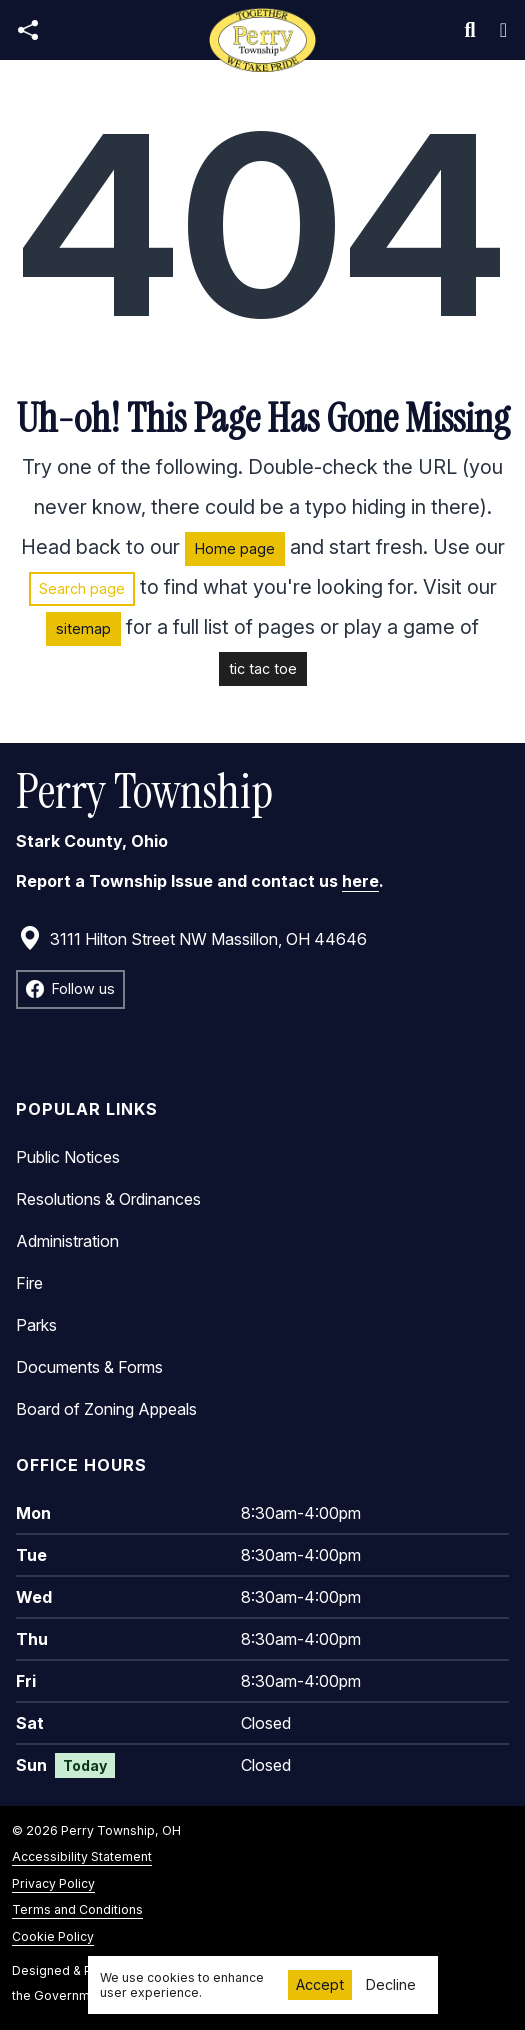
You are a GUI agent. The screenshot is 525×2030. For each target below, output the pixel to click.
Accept (320, 1984)
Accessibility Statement (82, 1856)
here (360, 881)
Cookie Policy (53, 1936)
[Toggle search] (470, 30)
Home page (235, 548)
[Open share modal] (28, 30)
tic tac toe (263, 668)
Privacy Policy (53, 1883)
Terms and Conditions (77, 1909)
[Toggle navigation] (503, 30)
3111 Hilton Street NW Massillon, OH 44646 (192, 939)
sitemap (83, 628)
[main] (262, 1045)
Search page (82, 588)
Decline (391, 1984)
